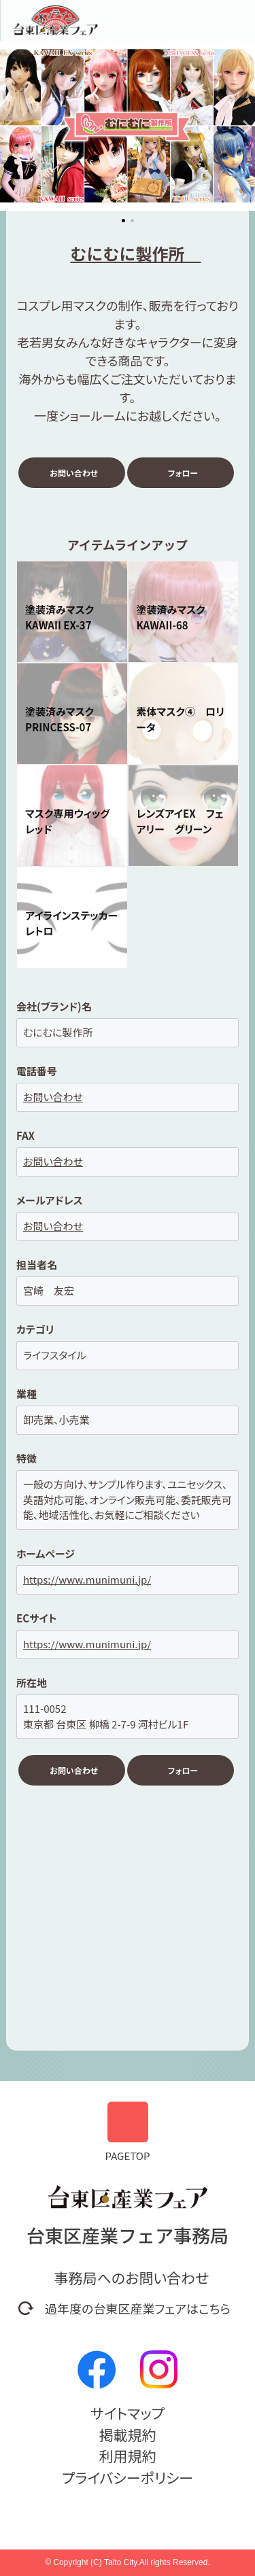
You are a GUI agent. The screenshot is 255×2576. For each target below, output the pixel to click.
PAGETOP (127, 2132)
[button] (10, 127)
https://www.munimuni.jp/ (87, 1579)
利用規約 (127, 2456)
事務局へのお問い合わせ (131, 2277)
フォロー (183, 472)
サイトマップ (127, 2413)
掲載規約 (127, 2434)
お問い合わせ (74, 472)
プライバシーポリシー (127, 2477)
